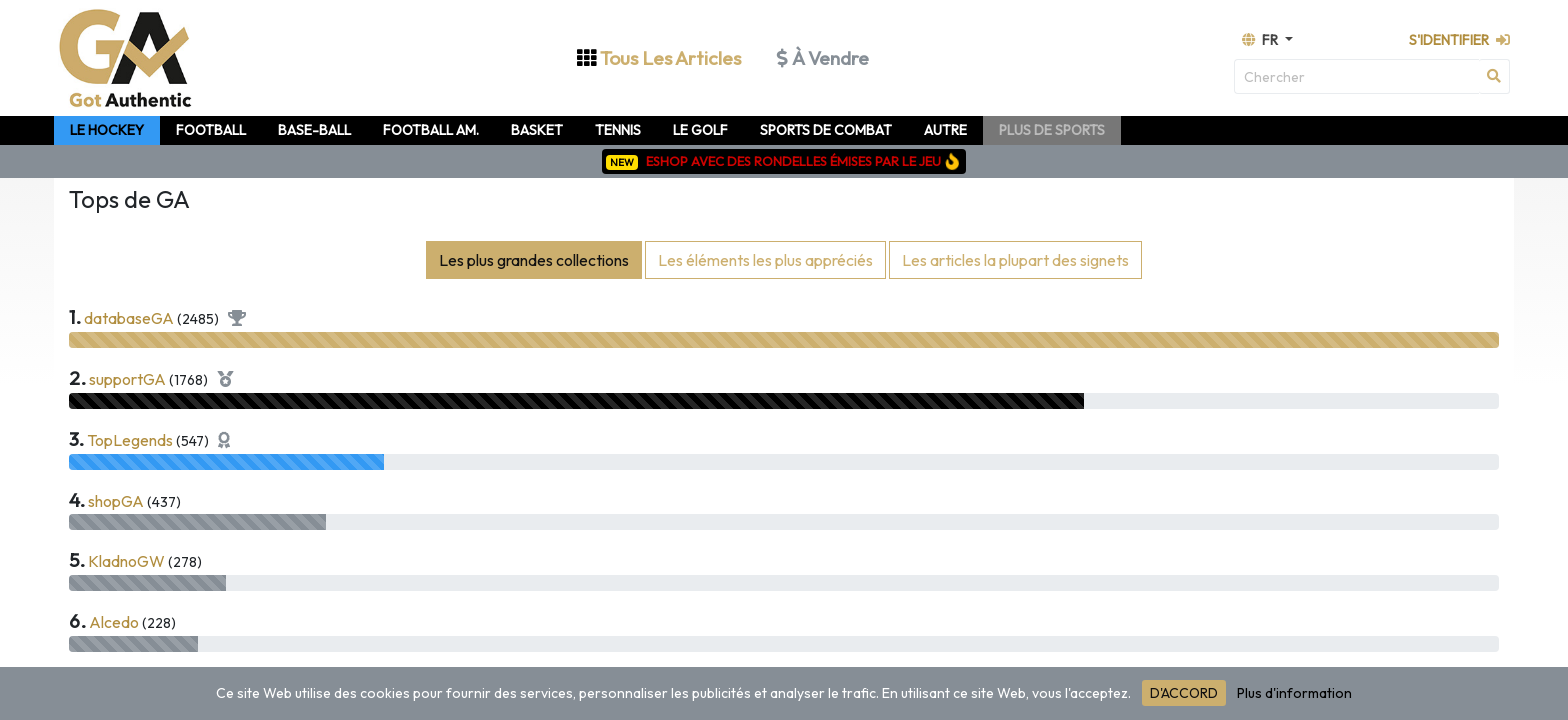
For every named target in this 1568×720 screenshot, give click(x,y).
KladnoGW (126, 561)
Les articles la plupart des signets (1015, 260)
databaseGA (129, 318)
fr (1261, 40)
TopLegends (130, 440)
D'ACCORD (1184, 693)
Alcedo (114, 622)
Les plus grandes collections (534, 260)
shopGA (116, 501)
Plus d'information (1294, 693)
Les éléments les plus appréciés (765, 260)
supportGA (127, 379)
